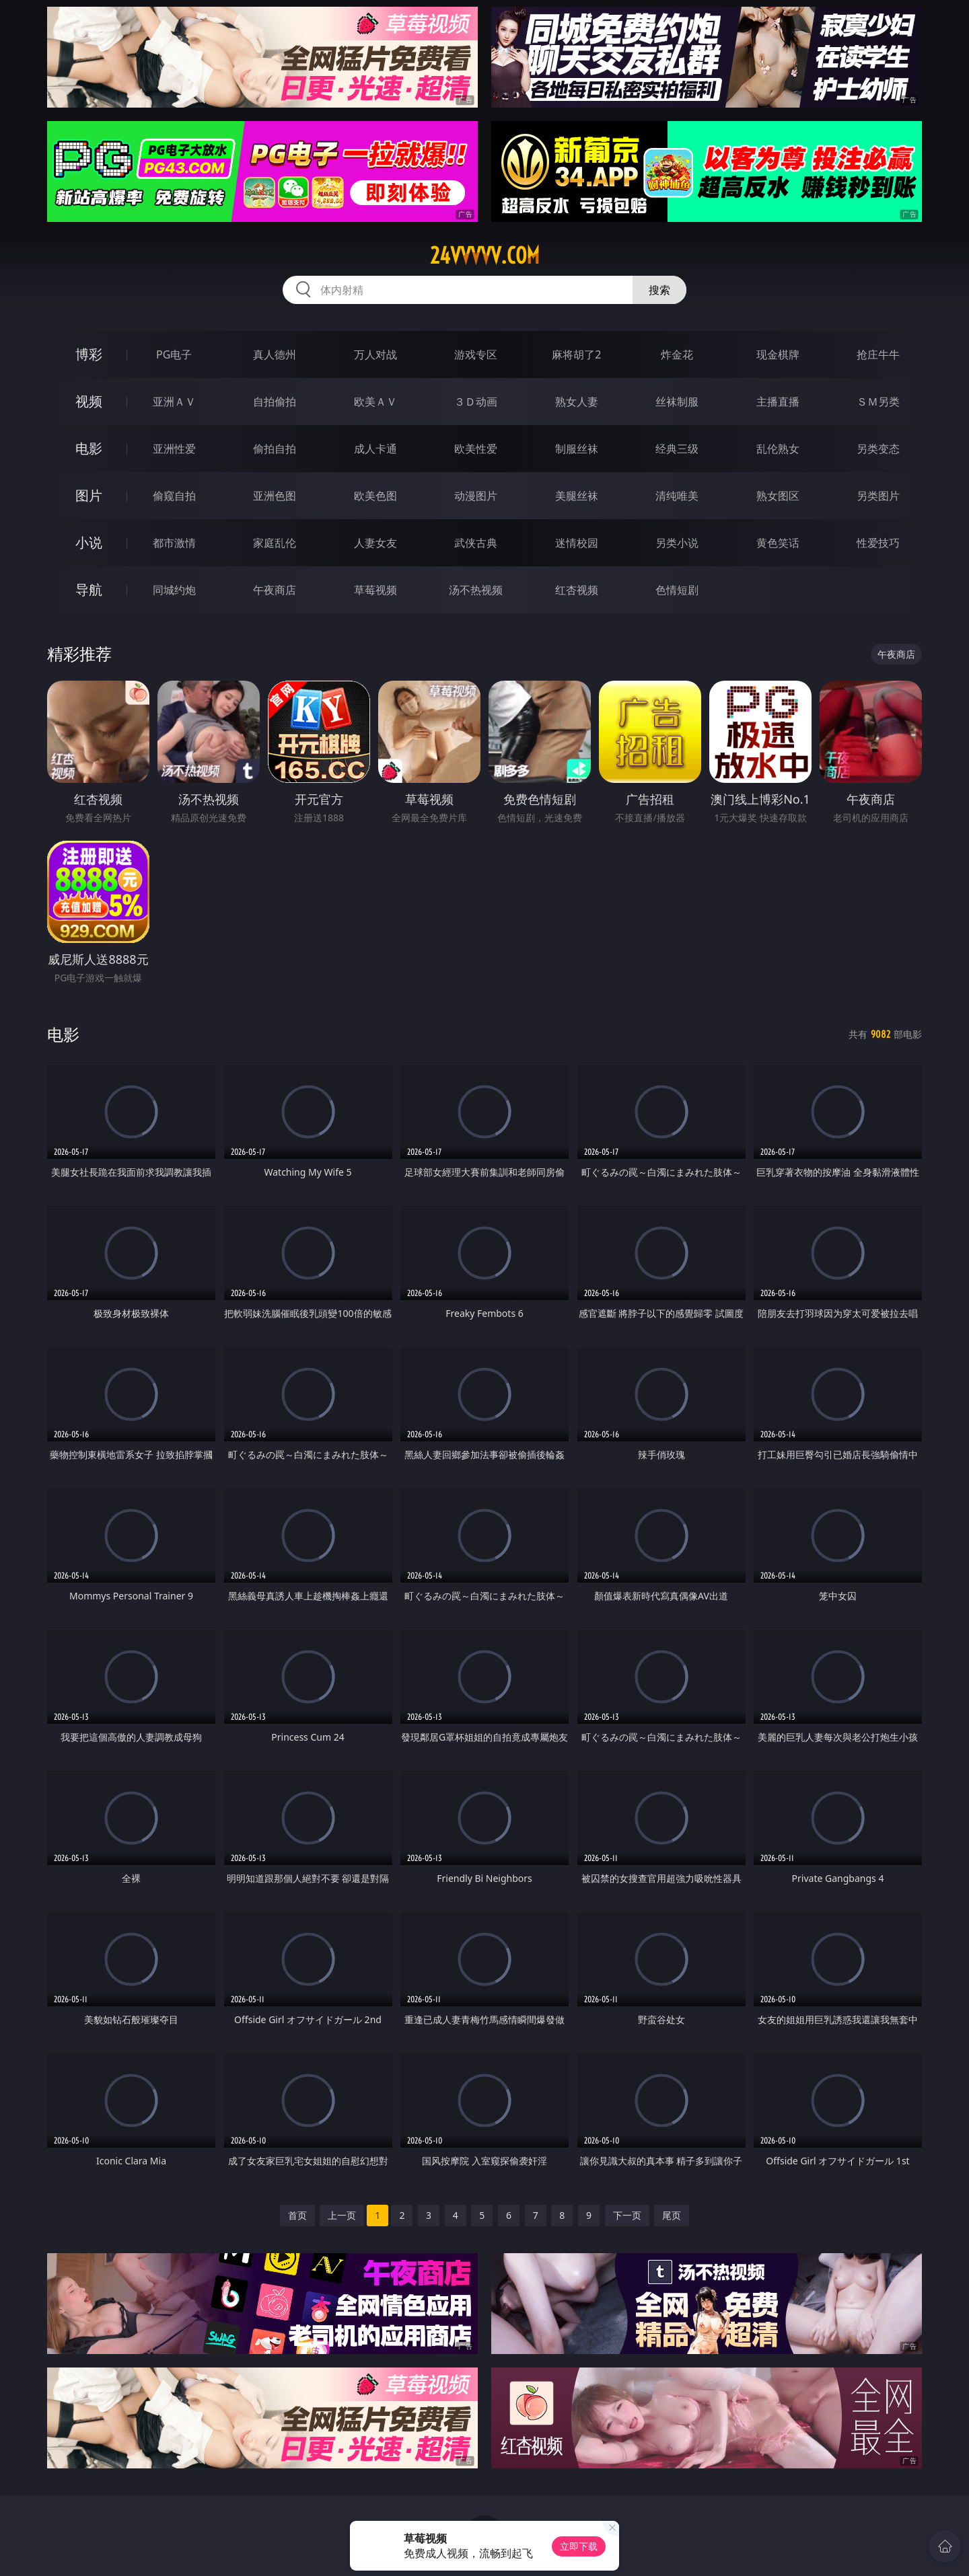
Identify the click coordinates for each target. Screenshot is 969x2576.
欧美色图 (375, 495)
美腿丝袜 (576, 495)
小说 (88, 542)
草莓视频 (375, 589)
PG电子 (174, 354)
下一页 (627, 2215)
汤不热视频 (476, 589)
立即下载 (579, 2546)
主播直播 (777, 401)
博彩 (88, 354)
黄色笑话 (777, 542)
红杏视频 (576, 589)
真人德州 (274, 354)
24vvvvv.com (485, 255)
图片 (88, 495)
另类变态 (878, 448)
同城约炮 (174, 589)
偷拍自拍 (274, 448)
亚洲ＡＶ (174, 401)
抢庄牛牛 (878, 354)
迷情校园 (576, 542)
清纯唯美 (676, 495)
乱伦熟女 (777, 448)
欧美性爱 (475, 448)
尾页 (671, 2215)
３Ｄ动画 (475, 401)
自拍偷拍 (274, 401)
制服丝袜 (576, 448)
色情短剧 (676, 589)
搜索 (659, 289)
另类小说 (676, 542)
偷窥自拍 (174, 495)
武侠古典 (475, 542)
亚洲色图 (274, 495)
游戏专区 (475, 354)
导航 (88, 589)
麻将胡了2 (576, 354)
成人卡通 (375, 448)
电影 (88, 448)
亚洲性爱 (174, 448)
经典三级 (676, 448)
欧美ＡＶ (375, 401)
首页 (297, 2215)
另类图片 (878, 495)
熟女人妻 (576, 401)
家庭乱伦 (274, 542)
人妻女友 (375, 542)
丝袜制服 (676, 401)
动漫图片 (475, 495)
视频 (88, 401)
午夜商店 (274, 589)
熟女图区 (777, 495)
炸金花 (677, 354)
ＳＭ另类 (878, 401)
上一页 (342, 2215)
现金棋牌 (777, 354)
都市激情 (174, 542)
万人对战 (375, 354)
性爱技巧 (878, 542)
